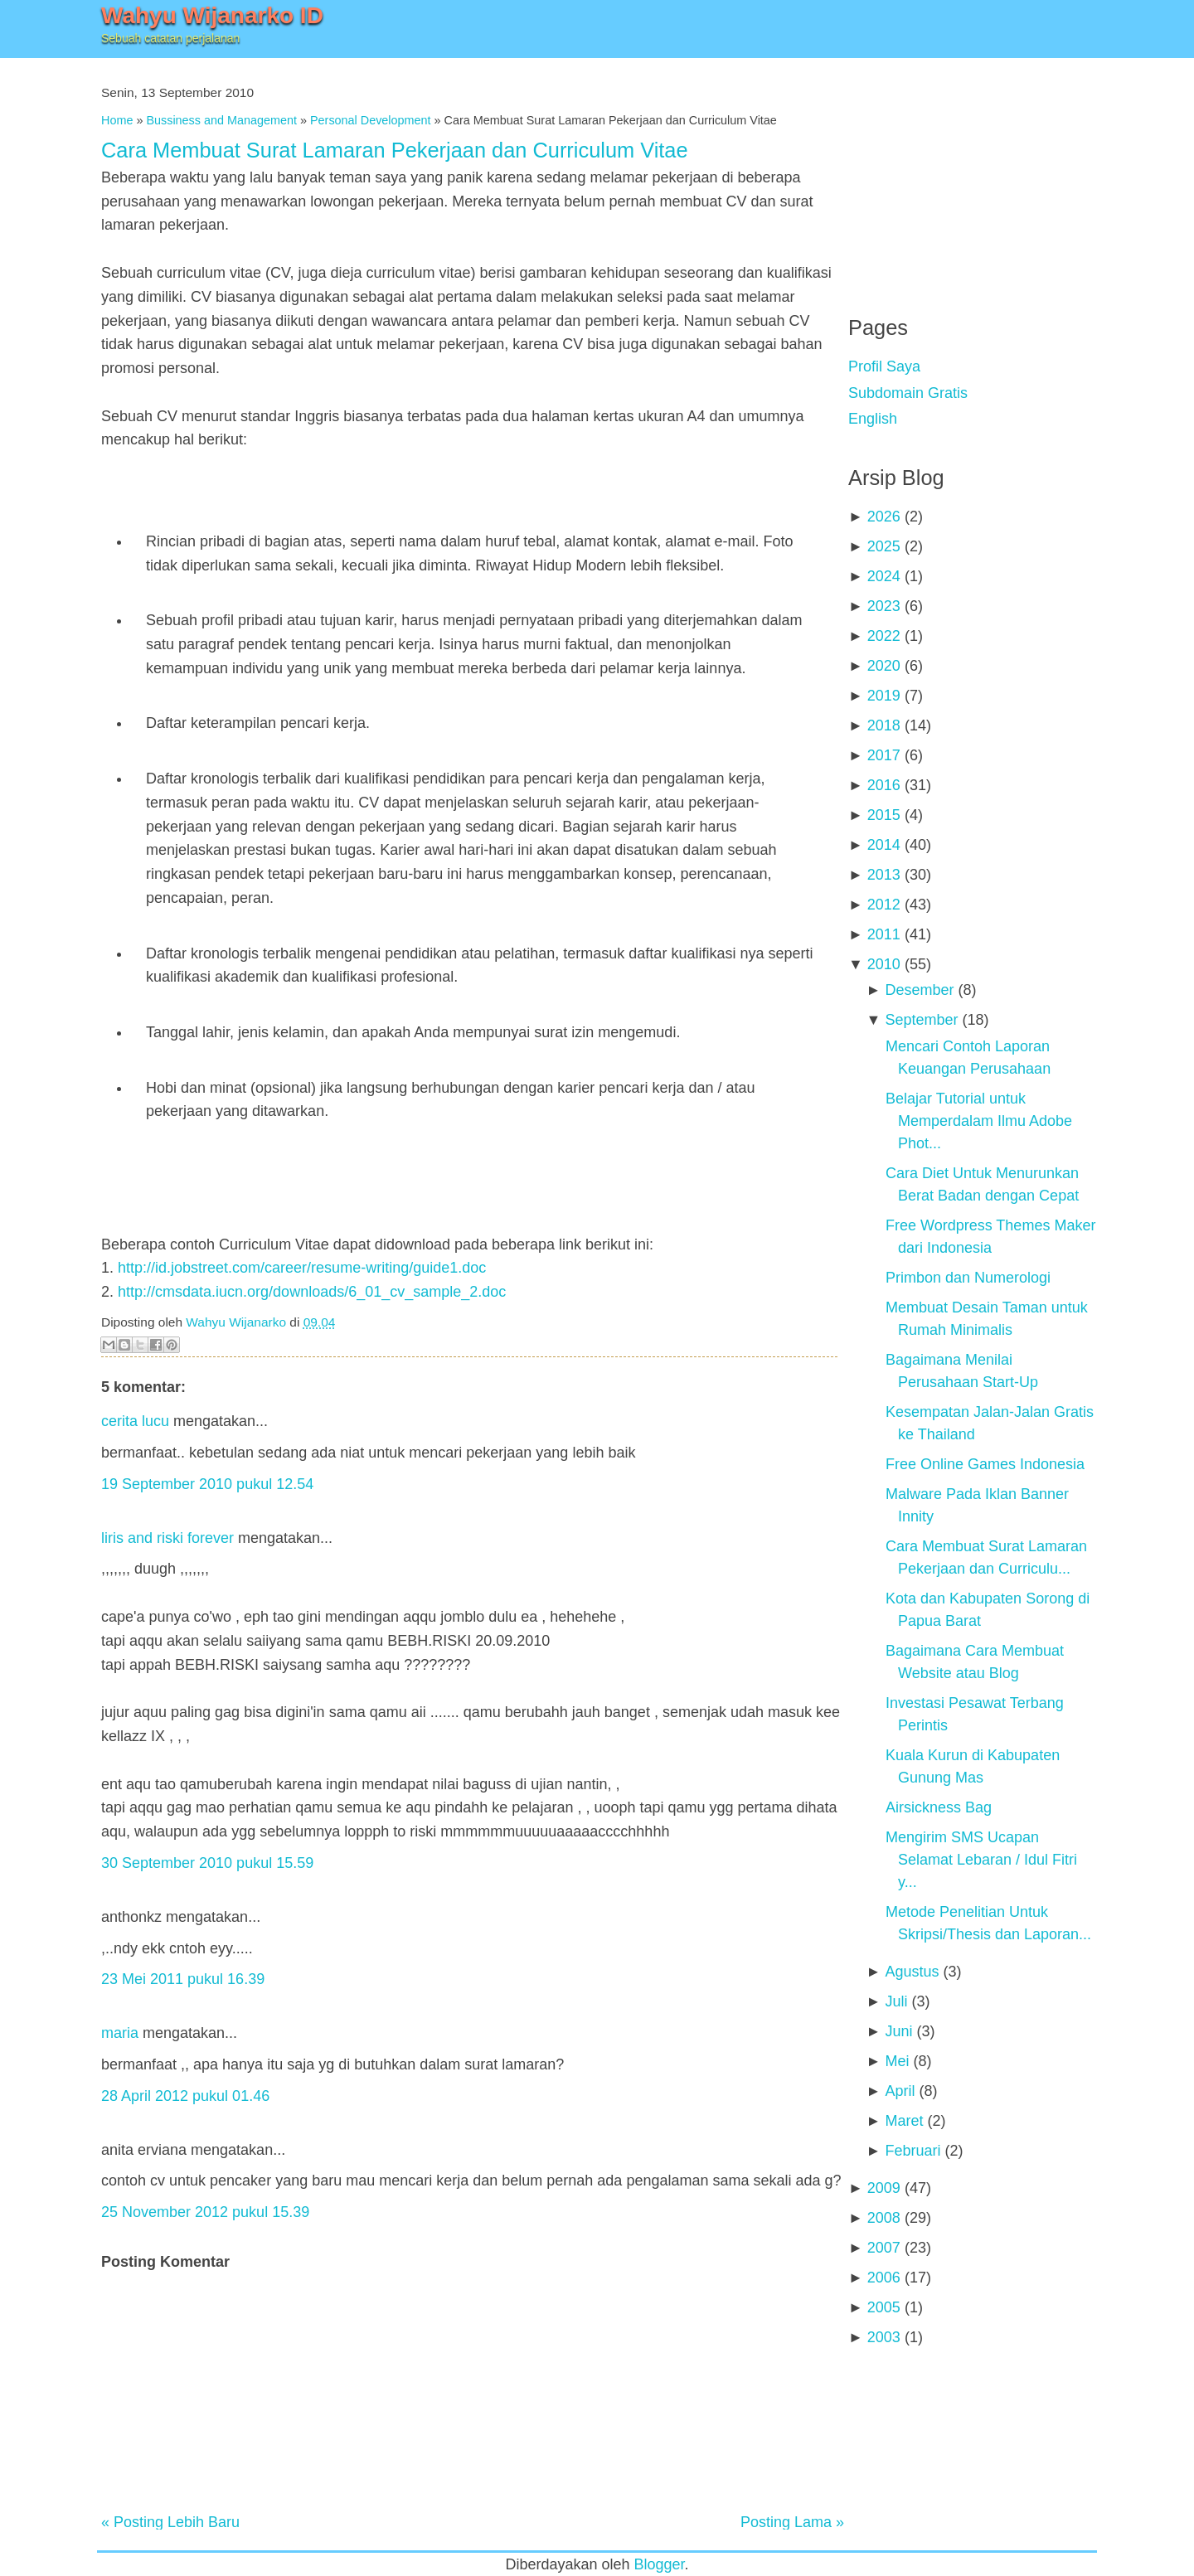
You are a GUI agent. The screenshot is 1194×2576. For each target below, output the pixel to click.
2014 (883, 845)
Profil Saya (884, 366)
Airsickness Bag (939, 1807)
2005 (883, 2307)
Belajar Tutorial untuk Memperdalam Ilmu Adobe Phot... (979, 1121)
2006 (883, 2277)
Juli (896, 2001)
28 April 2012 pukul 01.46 (185, 2096)
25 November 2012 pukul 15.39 (205, 2212)
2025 (883, 546)
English (872, 418)
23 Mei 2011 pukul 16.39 (183, 1979)
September (921, 1019)
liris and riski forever (167, 1538)
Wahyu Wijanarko (236, 1322)
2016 (883, 785)
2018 (883, 725)
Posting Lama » (792, 2522)
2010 (883, 964)
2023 (883, 606)
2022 (883, 636)
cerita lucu (135, 1421)
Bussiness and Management (221, 120)
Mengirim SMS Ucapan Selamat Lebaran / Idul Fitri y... (981, 1859)
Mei (897, 2061)
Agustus (912, 1971)
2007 (883, 2247)
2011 (883, 934)
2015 (883, 815)
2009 (883, 2188)
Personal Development (370, 120)
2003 (883, 2337)
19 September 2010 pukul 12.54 (207, 1484)
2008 (883, 2218)
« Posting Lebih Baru (170, 2522)
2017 (883, 755)
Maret (904, 2121)
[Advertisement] (972, 174)
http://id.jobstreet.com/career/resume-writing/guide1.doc (302, 1267)
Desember (919, 990)
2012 (883, 904)
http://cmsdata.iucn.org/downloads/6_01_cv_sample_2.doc (312, 1291)
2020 (883, 665)
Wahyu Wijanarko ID (212, 15)
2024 (883, 576)
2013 (883, 874)
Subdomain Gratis (908, 393)
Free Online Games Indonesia (985, 1464)
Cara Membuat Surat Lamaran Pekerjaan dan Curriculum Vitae (394, 150)
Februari (912, 2150)
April (900, 2091)
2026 (883, 516)
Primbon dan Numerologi (968, 1277)
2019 (883, 695)
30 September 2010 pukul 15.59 (207, 1863)
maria (119, 2033)
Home (117, 120)
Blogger (659, 2564)
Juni (898, 2031)
